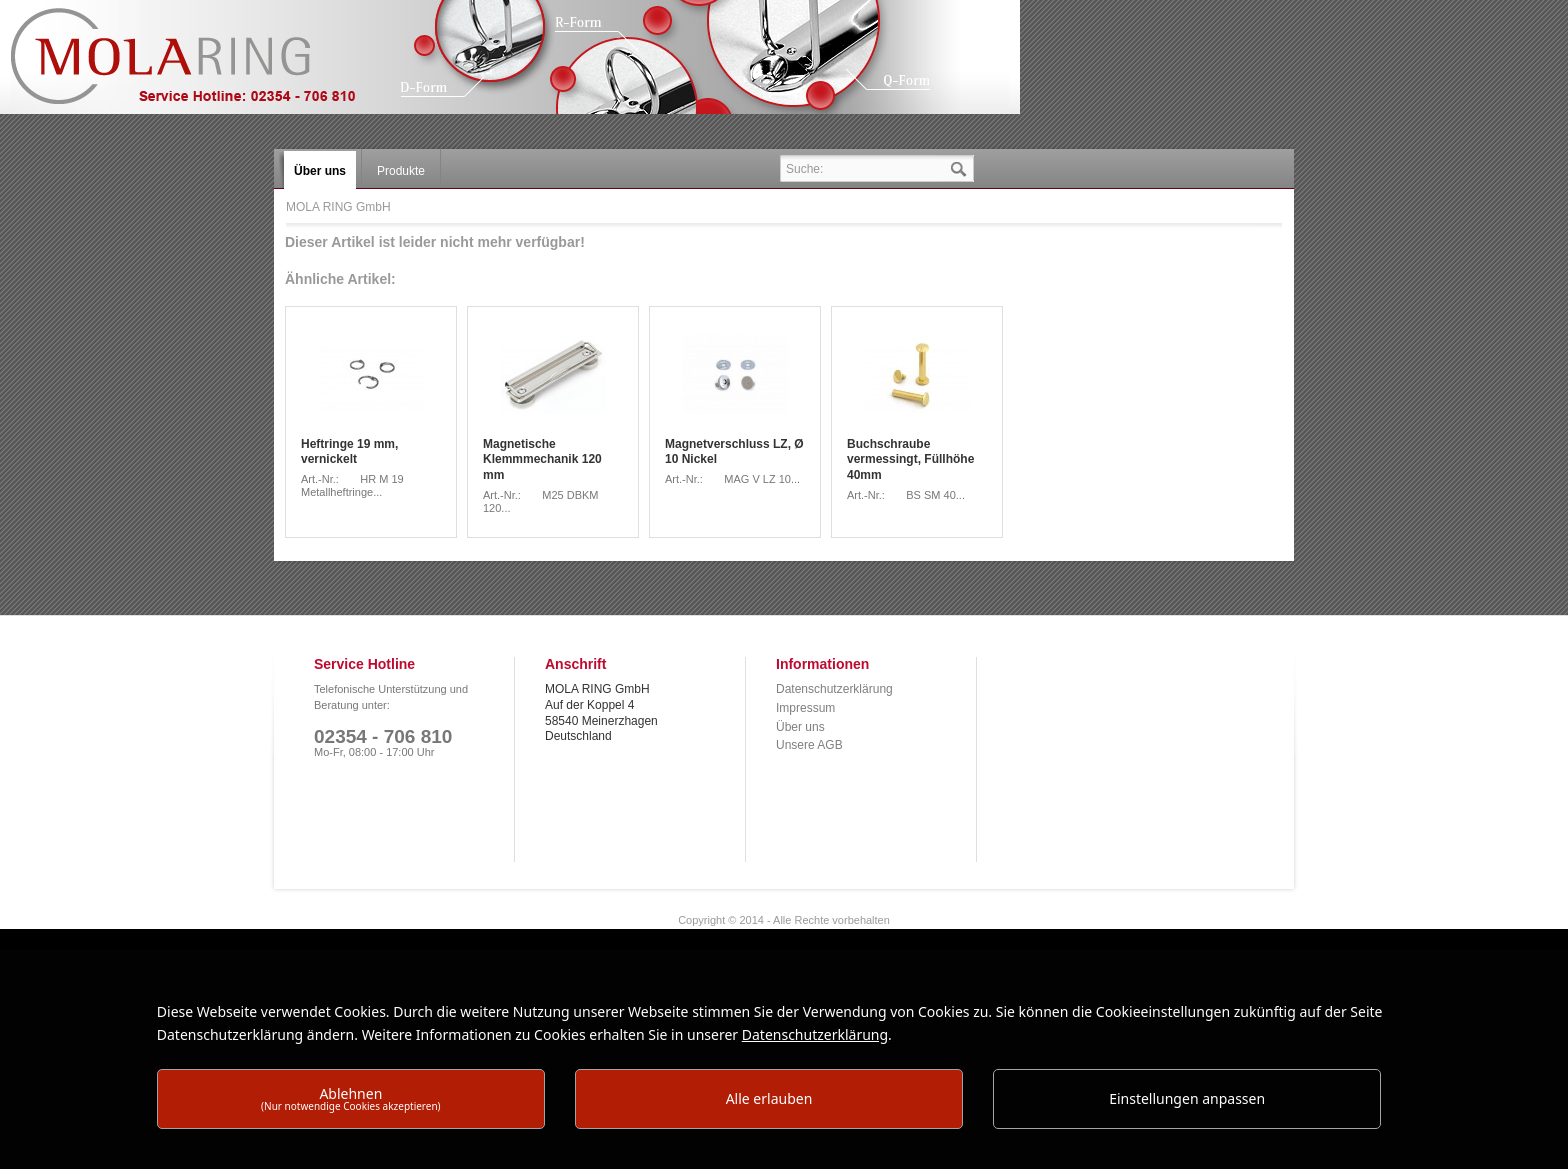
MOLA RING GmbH (198, 65)
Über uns (800, 727)
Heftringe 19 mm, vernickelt (349, 452)
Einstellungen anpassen (1187, 1098)
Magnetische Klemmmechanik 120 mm (542, 459)
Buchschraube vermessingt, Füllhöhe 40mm (910, 459)
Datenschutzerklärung (834, 689)
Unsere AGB (809, 745)
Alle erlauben (769, 1098)
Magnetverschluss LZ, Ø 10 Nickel (734, 452)
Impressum (805, 708)
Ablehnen (351, 1098)
